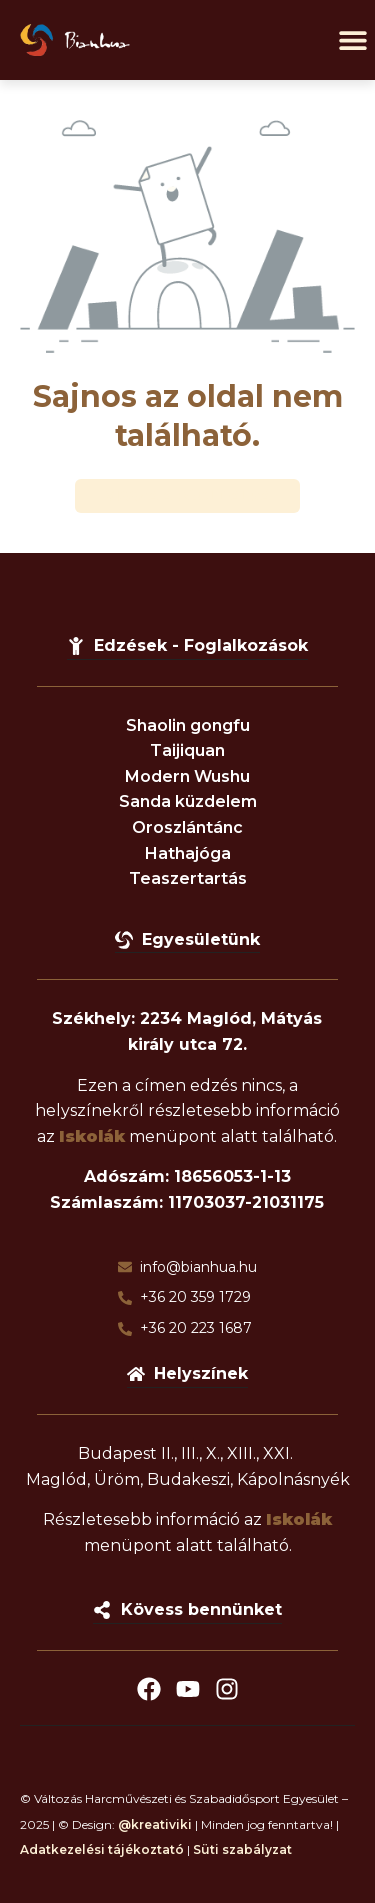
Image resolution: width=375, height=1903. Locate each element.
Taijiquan (187, 750)
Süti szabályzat (242, 1849)
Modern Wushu (187, 776)
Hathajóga (188, 853)
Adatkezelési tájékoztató (102, 1849)
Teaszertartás (188, 878)
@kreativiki (155, 1824)
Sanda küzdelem (188, 801)
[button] (352, 40)
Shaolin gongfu (188, 725)
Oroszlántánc (187, 827)
